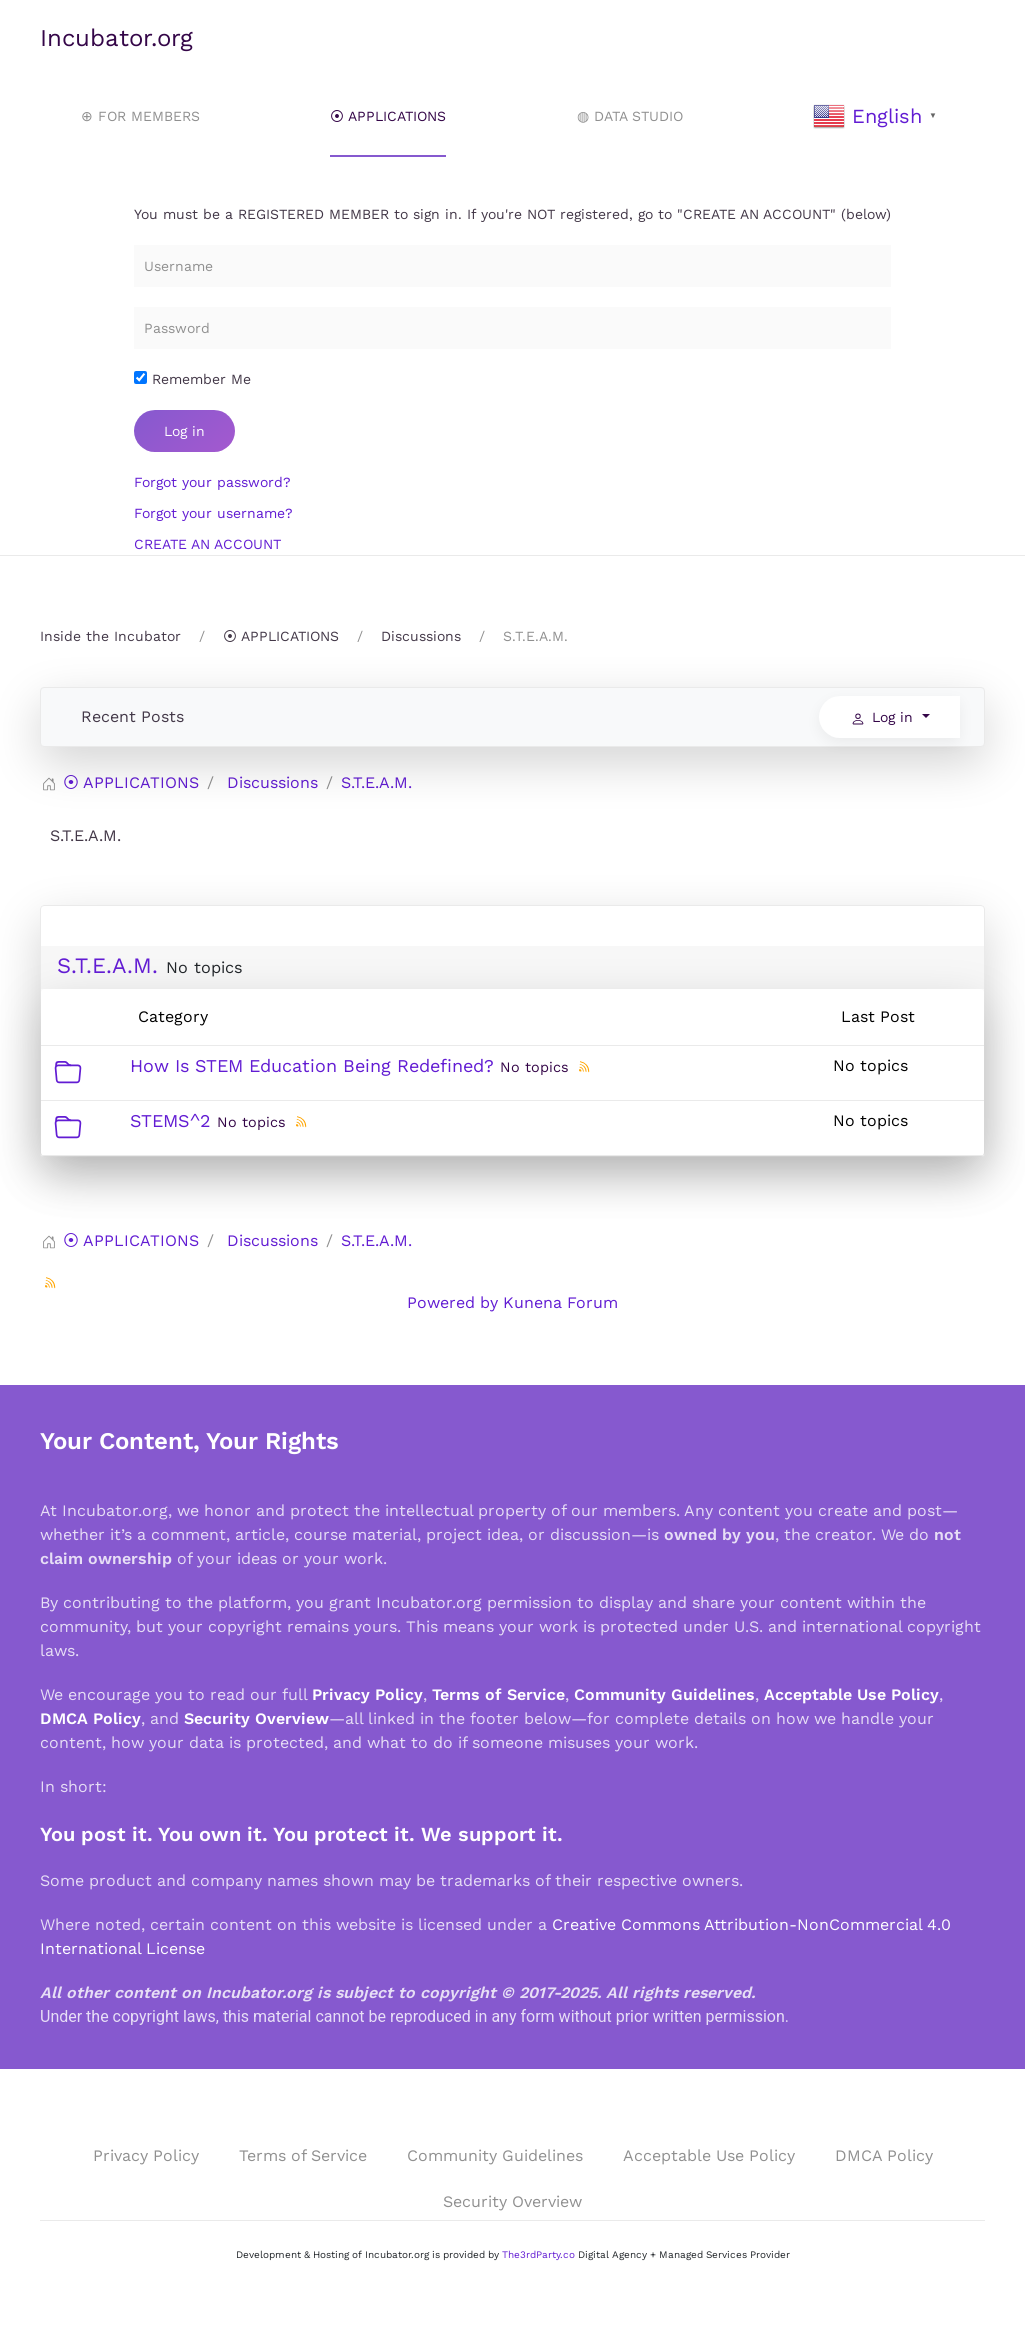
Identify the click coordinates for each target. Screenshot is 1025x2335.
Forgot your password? (212, 482)
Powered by (452, 1302)
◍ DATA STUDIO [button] (630, 116)
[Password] (512, 328)
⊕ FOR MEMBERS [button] (140, 116)
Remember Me (192, 379)
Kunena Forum (560, 1302)
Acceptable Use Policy (851, 1694)
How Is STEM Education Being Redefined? (312, 1065)
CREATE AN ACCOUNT (207, 544)
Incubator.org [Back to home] (116, 38)
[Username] (512, 266)
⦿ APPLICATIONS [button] (388, 116)
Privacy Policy (367, 1694)
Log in (184, 431)
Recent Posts (132, 716)
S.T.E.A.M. (107, 965)
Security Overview (256, 1718)
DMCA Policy (90, 1718)
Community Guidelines (664, 1694)
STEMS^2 (170, 1120)
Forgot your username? (213, 513)
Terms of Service (498, 1694)
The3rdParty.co (538, 2254)
